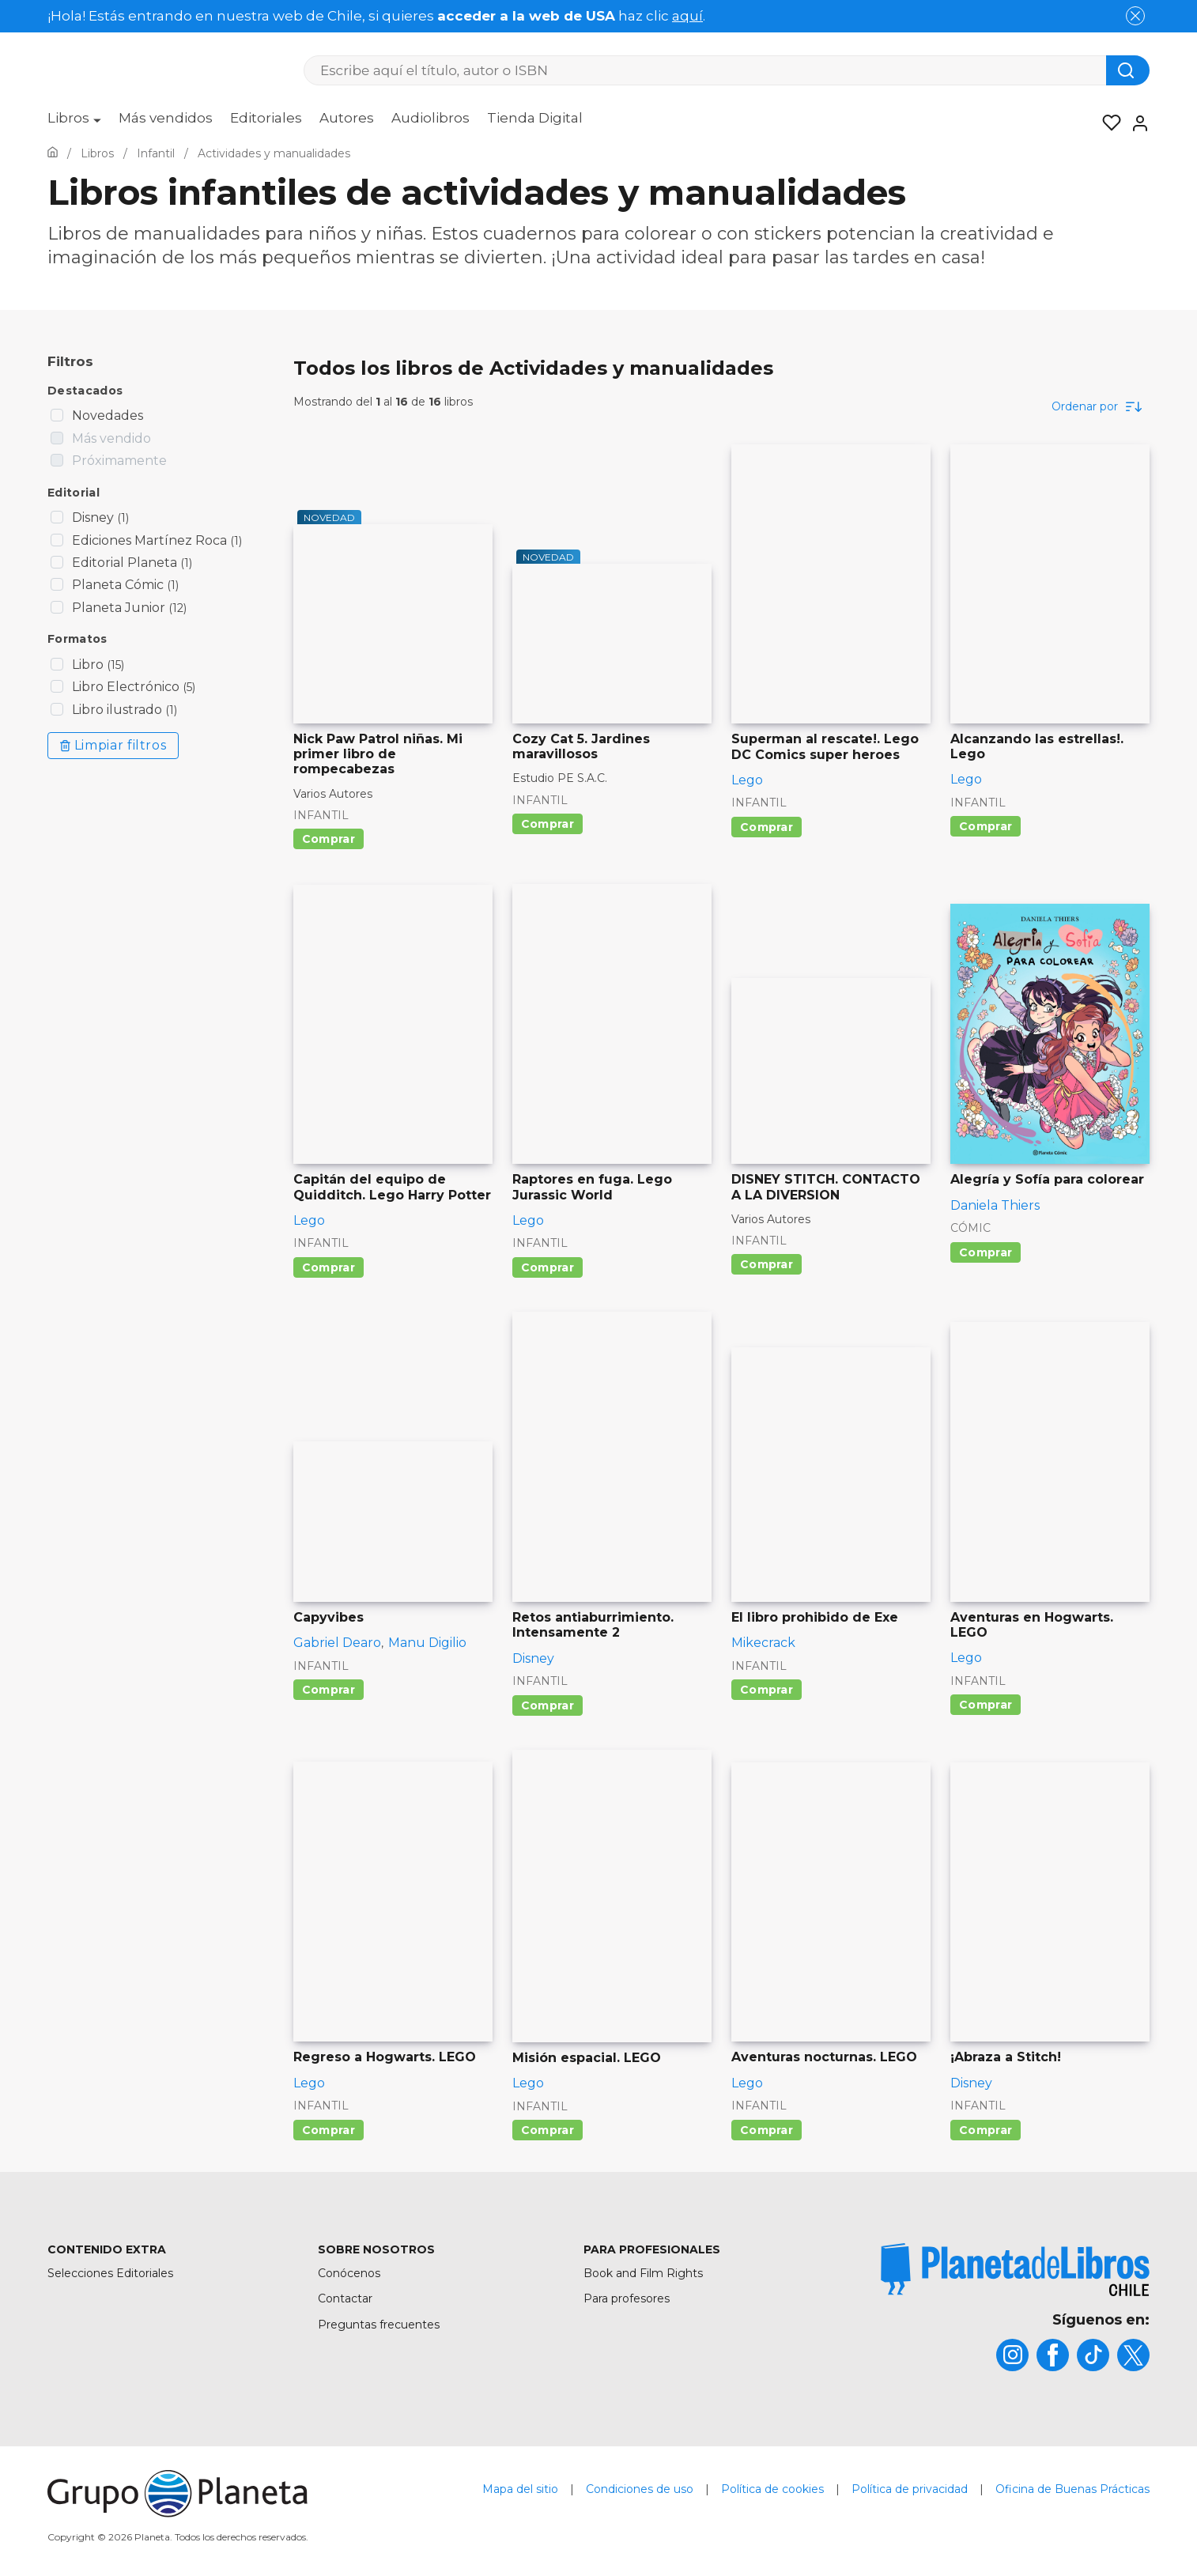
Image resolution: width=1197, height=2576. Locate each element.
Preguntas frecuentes (379, 2324)
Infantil (321, 815)
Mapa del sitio (520, 2489)
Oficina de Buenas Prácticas (1072, 2489)
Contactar (345, 2298)
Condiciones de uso (639, 2489)
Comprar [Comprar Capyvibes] (328, 1690)
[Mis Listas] (1107, 123)
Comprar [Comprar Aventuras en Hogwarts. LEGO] (985, 1705)
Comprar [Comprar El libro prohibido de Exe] (766, 1690)
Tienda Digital (535, 118)
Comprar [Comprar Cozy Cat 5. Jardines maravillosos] (547, 824)
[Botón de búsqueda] (1128, 70)
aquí (687, 16)
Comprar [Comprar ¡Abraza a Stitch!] (985, 2130)
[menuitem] (74, 123)
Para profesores (626, 2298)
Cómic (970, 1228)
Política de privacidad (909, 2489)
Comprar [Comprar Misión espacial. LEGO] (547, 2130)
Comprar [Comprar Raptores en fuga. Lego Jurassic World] (547, 1267)
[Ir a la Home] (52, 153)
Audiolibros (430, 118)
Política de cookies (772, 2489)
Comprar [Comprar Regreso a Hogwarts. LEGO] (328, 2130)
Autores (346, 118)
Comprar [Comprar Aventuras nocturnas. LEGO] (766, 2130)
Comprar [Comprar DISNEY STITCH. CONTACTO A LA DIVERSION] (766, 1264)
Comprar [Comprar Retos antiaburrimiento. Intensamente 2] (547, 1705)
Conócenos (349, 2273)
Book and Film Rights (643, 2273)
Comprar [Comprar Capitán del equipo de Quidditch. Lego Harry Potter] (328, 1267)
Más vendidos (166, 118)
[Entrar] (1135, 123)
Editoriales (266, 118)
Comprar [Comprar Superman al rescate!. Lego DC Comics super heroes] (766, 827)
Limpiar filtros (113, 745)
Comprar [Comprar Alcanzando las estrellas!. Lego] (985, 826)
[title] (1015, 2269)
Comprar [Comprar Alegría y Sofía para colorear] (985, 1252)
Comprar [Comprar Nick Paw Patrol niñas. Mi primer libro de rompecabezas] (328, 839)
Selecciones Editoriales (110, 2273)
